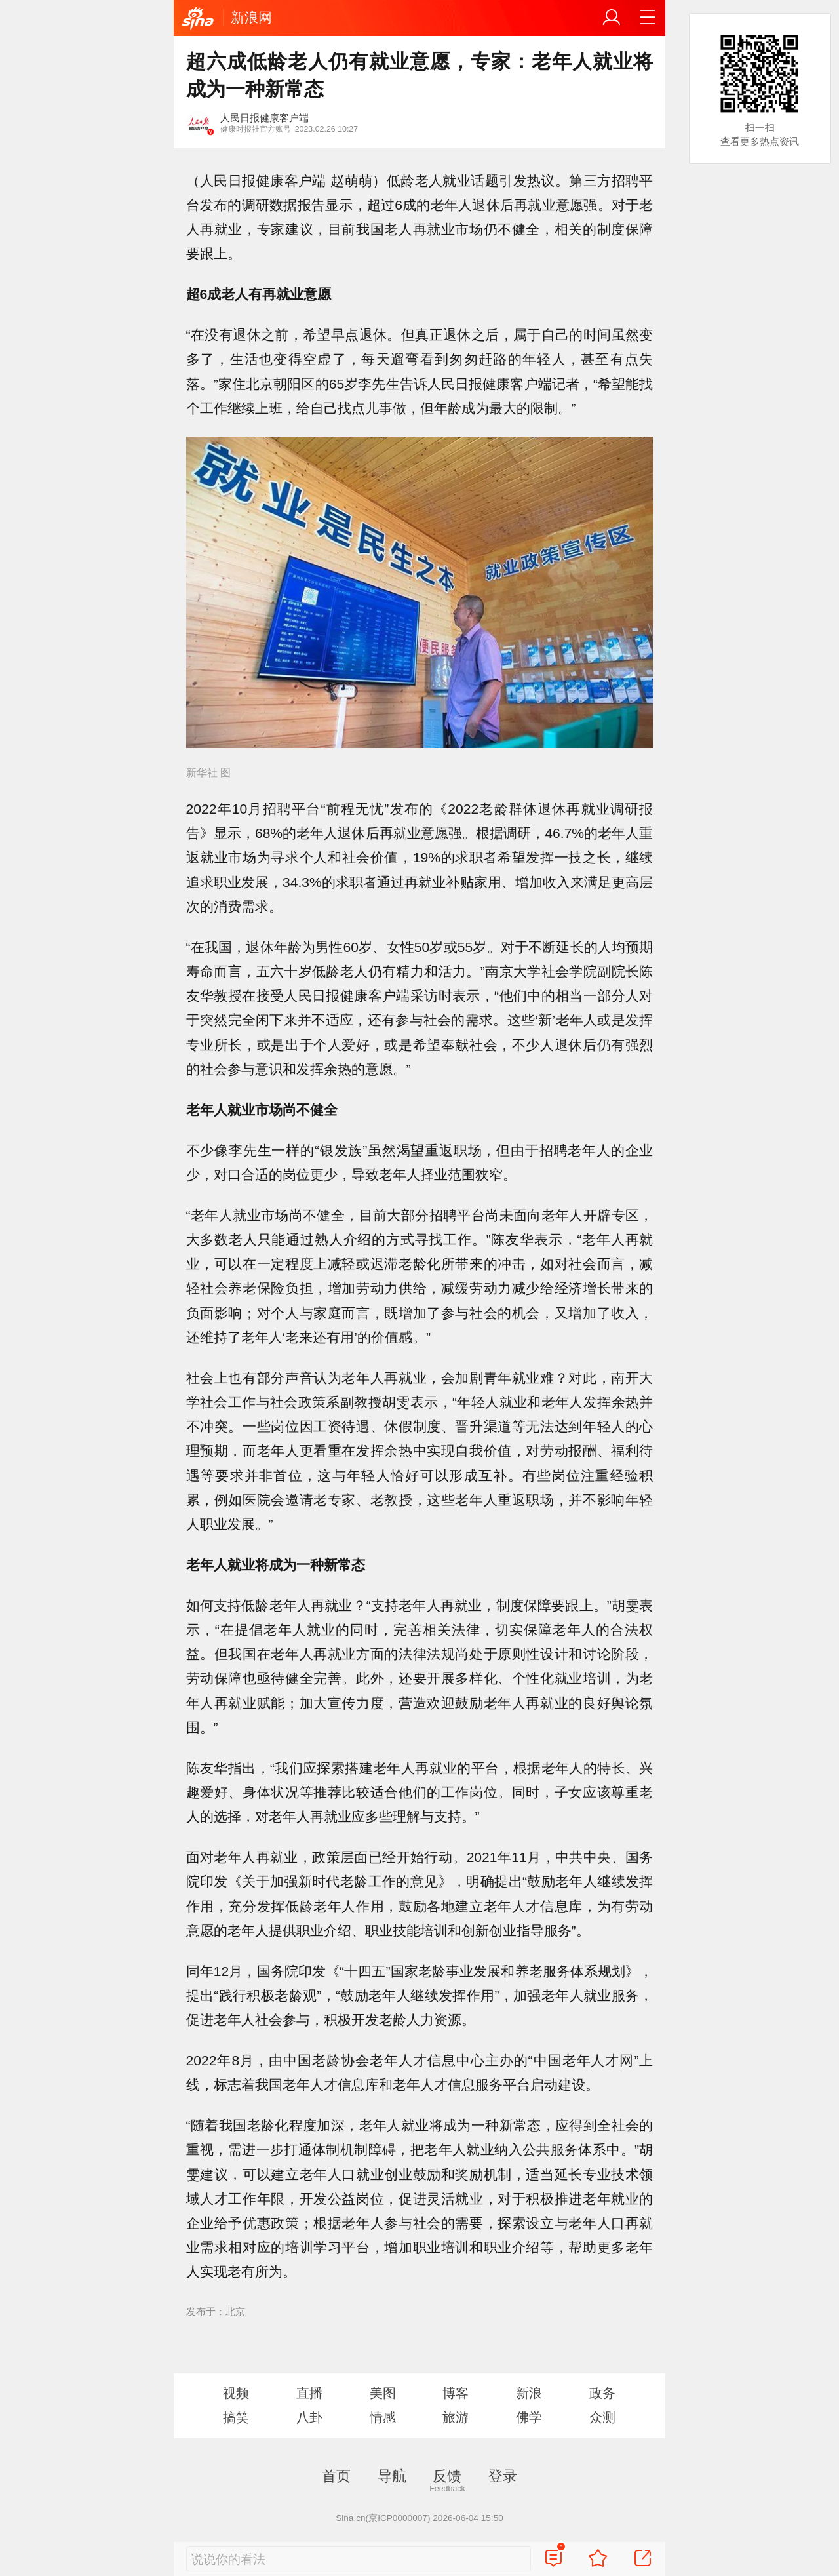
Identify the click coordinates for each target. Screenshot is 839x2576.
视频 (236, 2393)
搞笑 (236, 2417)
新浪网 (251, 17)
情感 (383, 2417)
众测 (602, 2417)
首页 (336, 2476)
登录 (502, 2476)
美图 (383, 2393)
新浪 (529, 2393)
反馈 (447, 2476)
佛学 (529, 2417)
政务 (602, 2393)
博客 (455, 2393)
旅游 (455, 2417)
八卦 (309, 2417)
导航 (392, 2476)
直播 (309, 2393)
